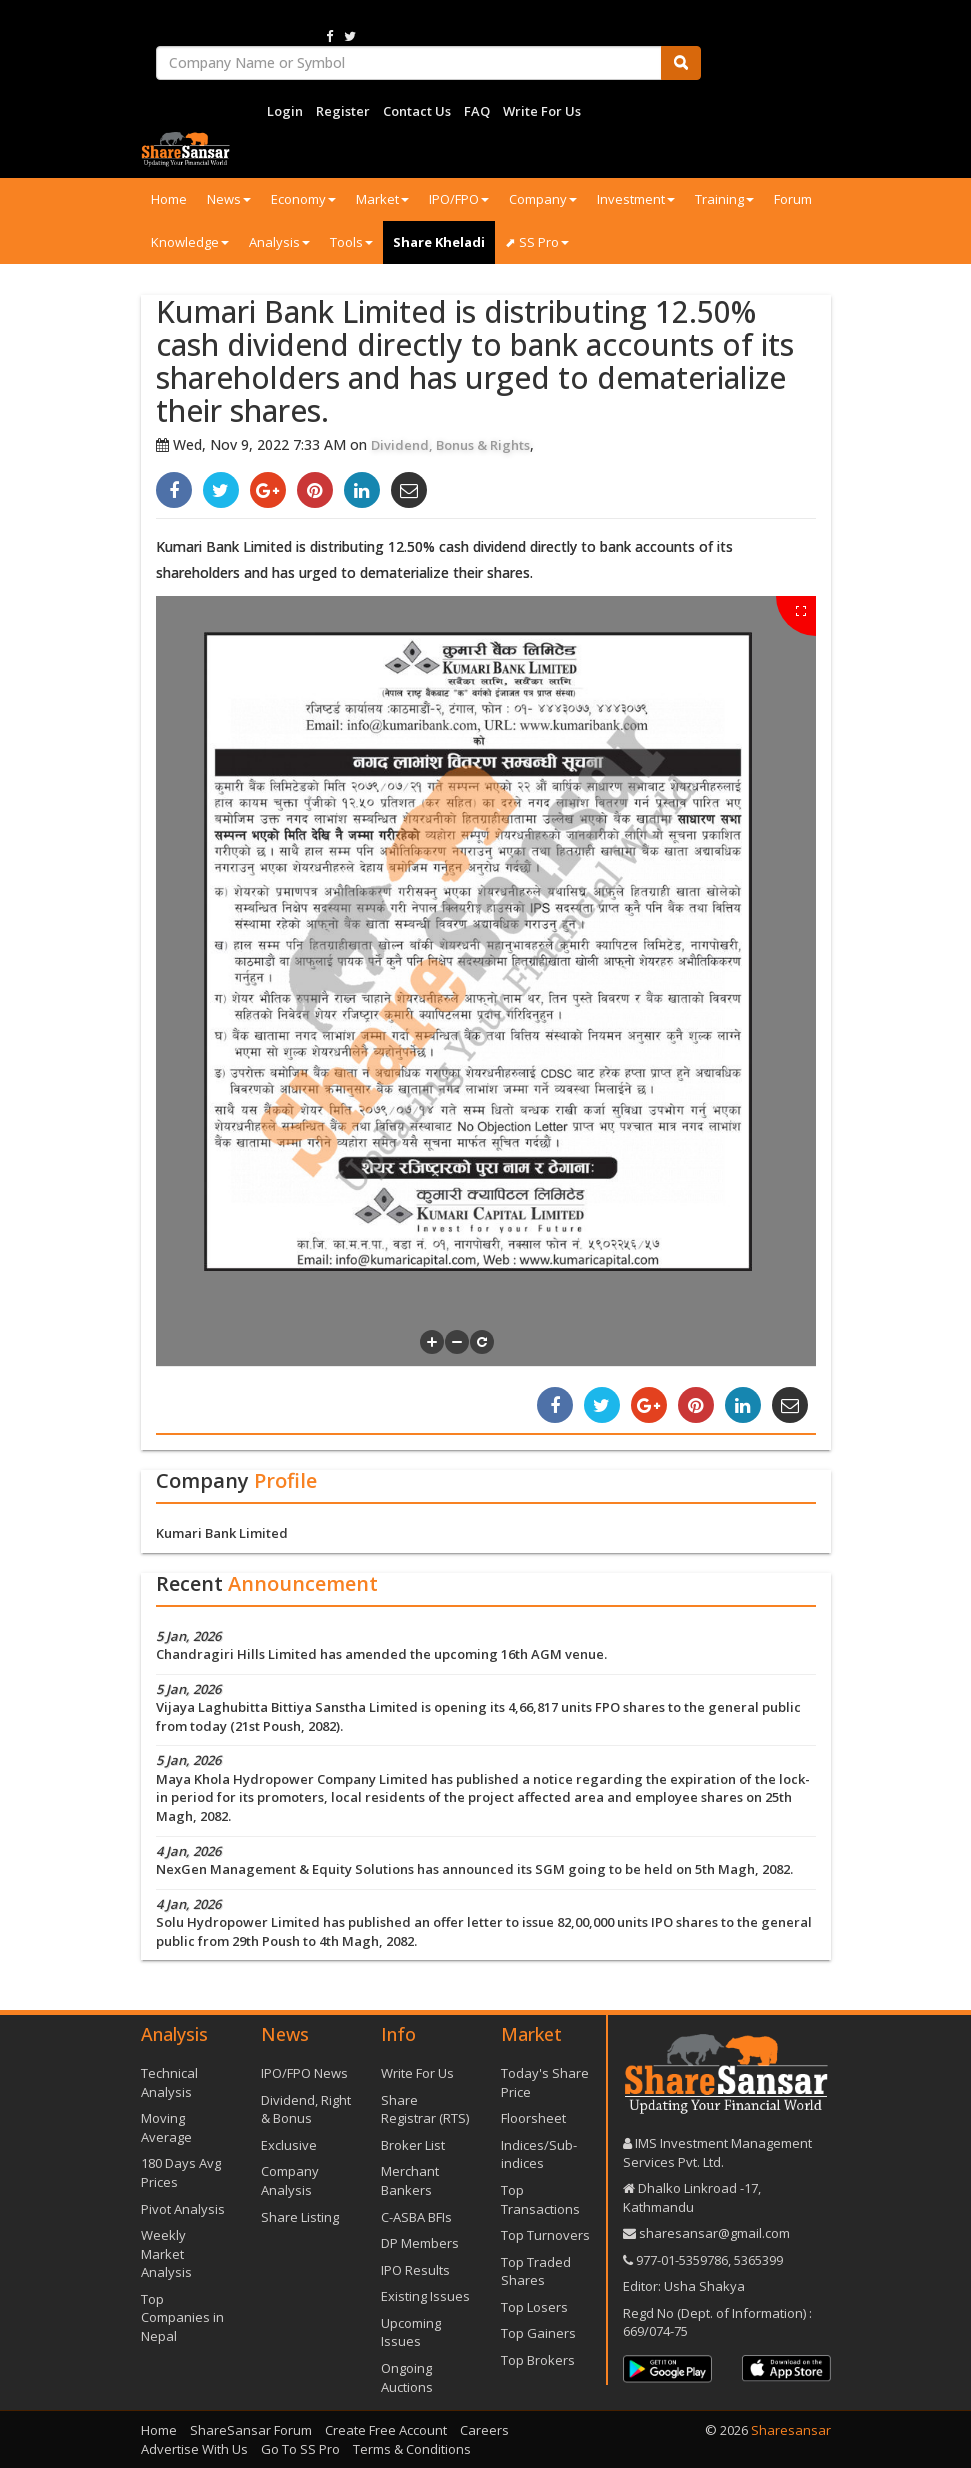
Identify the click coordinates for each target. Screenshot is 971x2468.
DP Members (420, 2243)
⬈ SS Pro (537, 242)
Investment (636, 199)
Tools (351, 242)
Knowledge (190, 242)
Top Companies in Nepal (182, 2317)
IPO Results (415, 2270)
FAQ (477, 111)
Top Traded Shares (536, 2271)
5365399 (757, 2260)
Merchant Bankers (410, 2180)
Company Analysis (290, 2180)
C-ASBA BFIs (416, 2217)
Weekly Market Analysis (166, 2253)
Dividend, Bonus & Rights (450, 445)
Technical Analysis (169, 2082)
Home (169, 199)
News (229, 199)
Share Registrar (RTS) (425, 2109)
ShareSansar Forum (251, 2430)
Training (724, 199)
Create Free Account (386, 2430)
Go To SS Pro (300, 2449)
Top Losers (534, 2307)
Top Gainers (538, 2333)
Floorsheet (533, 2118)
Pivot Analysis (183, 2209)
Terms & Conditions (412, 2449)
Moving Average (166, 2127)
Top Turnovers (545, 2235)
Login (285, 111)
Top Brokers (538, 2360)
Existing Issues (425, 2296)
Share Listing (300, 2217)
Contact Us (417, 111)
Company (543, 199)
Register (343, 111)
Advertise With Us (194, 2449)
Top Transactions (540, 2199)
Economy (303, 199)
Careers (484, 2430)
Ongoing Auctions (407, 2377)
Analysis (279, 242)
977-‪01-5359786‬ (682, 2260)
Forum (793, 199)
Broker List (413, 2145)
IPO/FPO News (304, 2073)
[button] (432, 1342)
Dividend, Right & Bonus (306, 2109)
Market (382, 199)
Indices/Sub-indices (539, 2154)
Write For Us (542, 111)
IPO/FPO (459, 199)
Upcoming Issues (411, 2332)
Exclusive (289, 2145)
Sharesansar (791, 2430)
